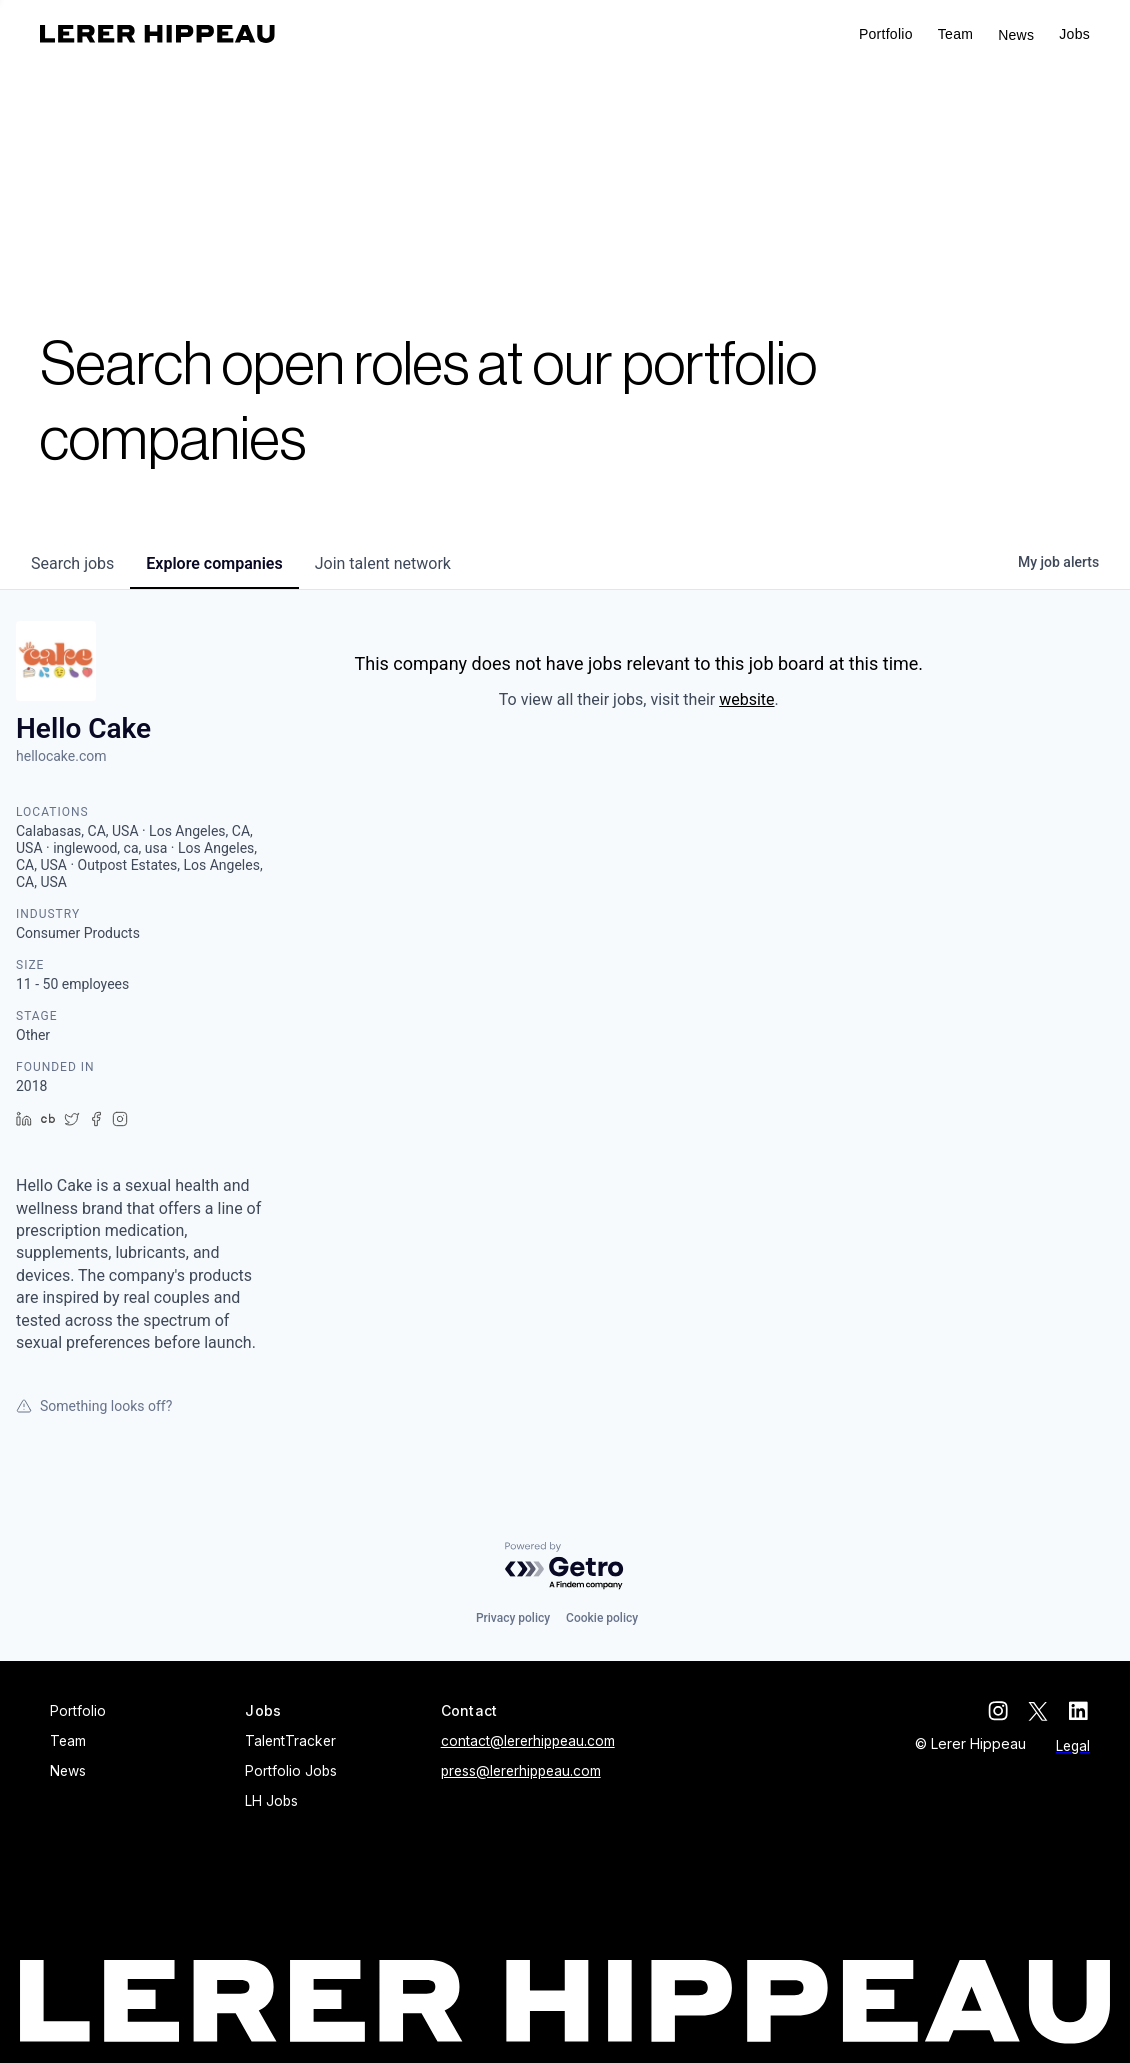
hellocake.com (61, 756)
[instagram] (1000, 1711)
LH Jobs (271, 1801)
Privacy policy (513, 1618)
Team (955, 34)
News (1016, 35)
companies (214, 563)
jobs (72, 563)
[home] (157, 34)
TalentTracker (290, 1741)
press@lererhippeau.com (521, 1771)
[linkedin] (1080, 1711)
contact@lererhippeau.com (528, 1741)
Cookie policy (602, 1618)
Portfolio (886, 34)
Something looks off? (94, 1406)
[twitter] (1040, 1711)
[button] (1074, 34)
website (746, 699)
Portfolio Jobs (291, 1771)
